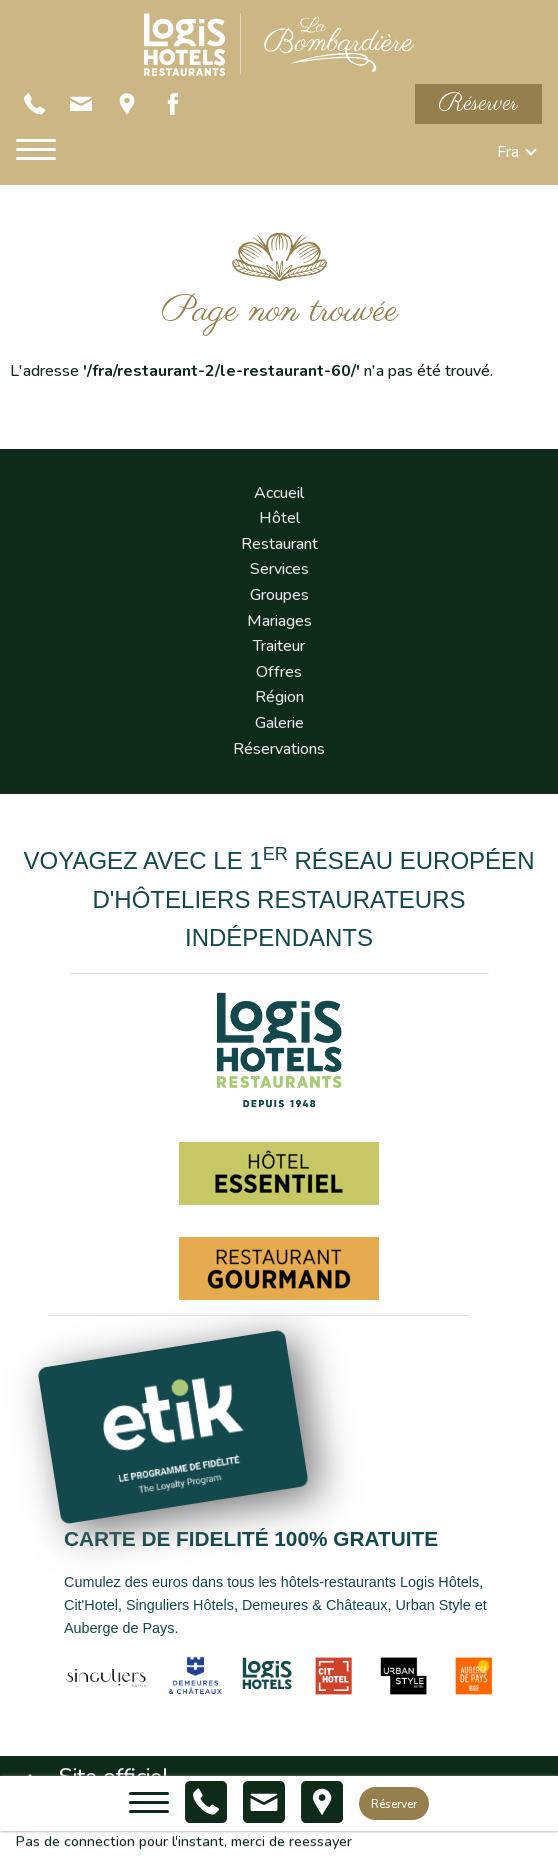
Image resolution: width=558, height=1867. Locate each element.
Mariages (279, 621)
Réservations (279, 749)
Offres (279, 672)
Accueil (279, 493)
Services (279, 569)
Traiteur (279, 646)
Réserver (478, 103)
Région (279, 697)
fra (508, 152)
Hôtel (279, 518)
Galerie (279, 723)
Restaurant (279, 544)
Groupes (279, 595)
